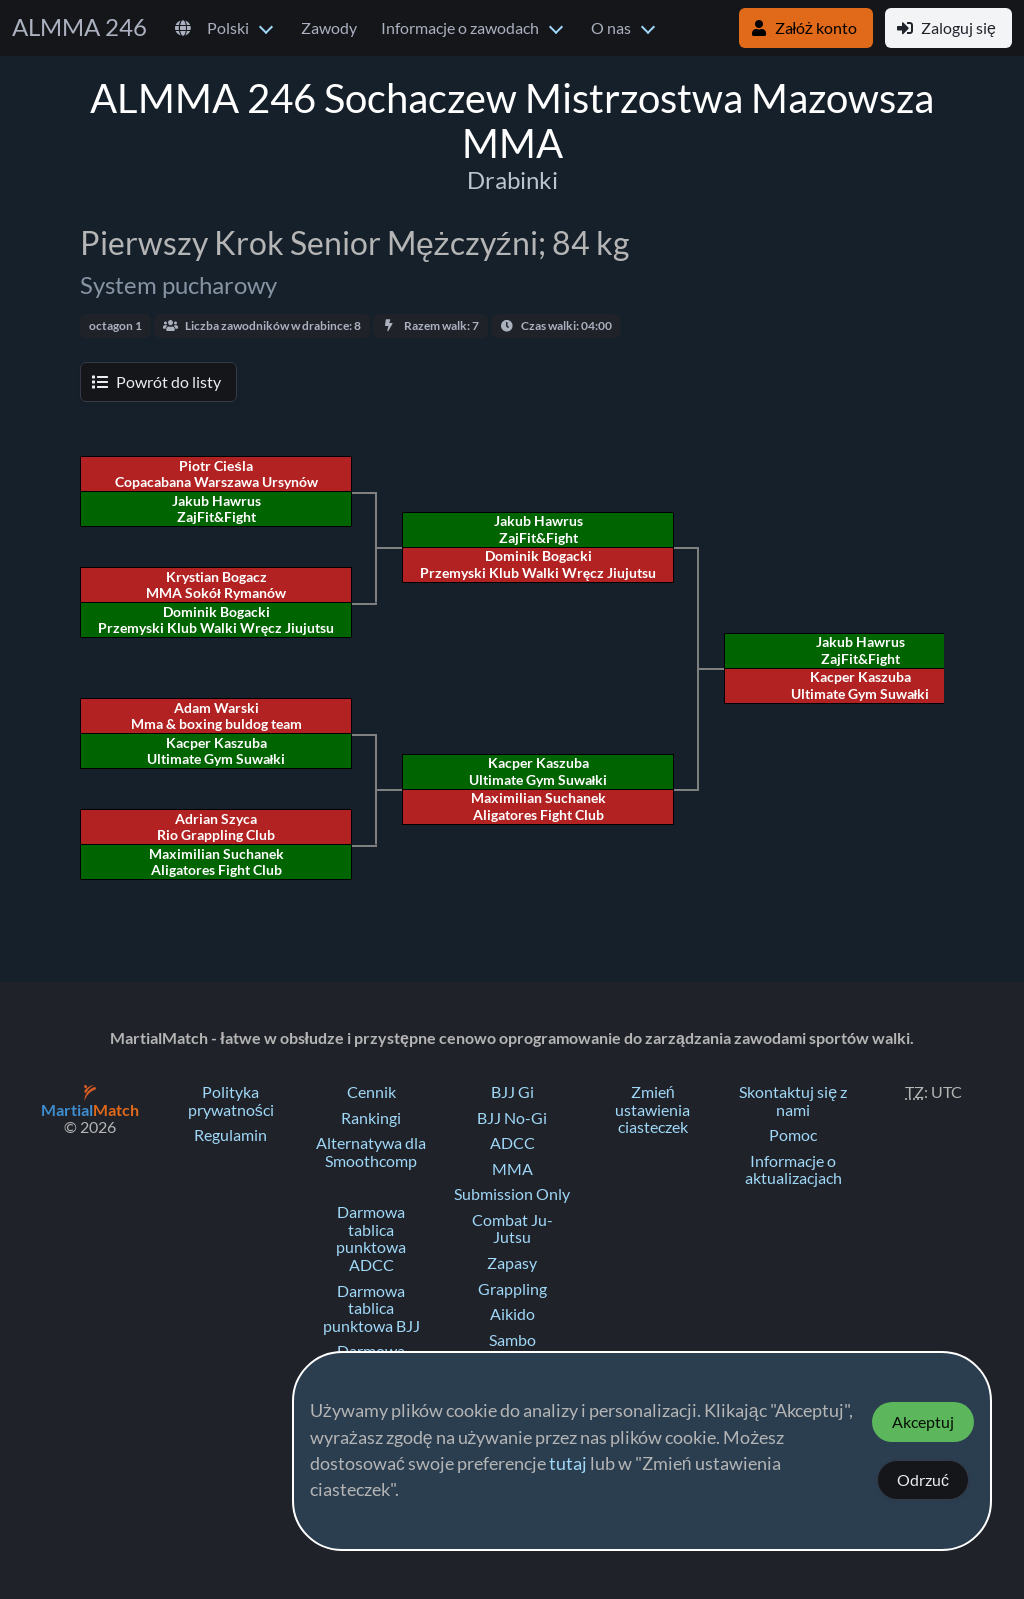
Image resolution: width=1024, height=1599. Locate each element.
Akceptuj (923, 1422)
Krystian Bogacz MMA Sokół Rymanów (216, 585)
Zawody (329, 28)
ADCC (512, 1143)
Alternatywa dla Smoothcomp (371, 1152)
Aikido (512, 1314)
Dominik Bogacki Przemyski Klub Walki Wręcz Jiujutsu (538, 564)
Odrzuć (923, 1480)
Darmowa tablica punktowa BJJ (371, 1308)
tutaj (568, 1464)
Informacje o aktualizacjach (793, 1170)
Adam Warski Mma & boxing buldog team (216, 716)
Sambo (512, 1340)
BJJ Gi (512, 1092)
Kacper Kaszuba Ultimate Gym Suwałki (860, 685)
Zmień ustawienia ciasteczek (652, 1109)
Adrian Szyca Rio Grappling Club (216, 827)
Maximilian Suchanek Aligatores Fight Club (538, 806)
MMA (512, 1169)
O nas (611, 28)
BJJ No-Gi (512, 1118)
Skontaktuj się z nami (793, 1101)
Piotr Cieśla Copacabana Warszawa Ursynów (216, 474)
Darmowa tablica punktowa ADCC (371, 1238)
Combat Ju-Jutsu (512, 1229)
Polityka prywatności (231, 1101)
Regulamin (230, 1135)
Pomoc (793, 1135)
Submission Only (512, 1194)
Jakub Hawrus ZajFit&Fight (860, 650)
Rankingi (371, 1118)
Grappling (512, 1289)
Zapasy (512, 1263)
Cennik (371, 1092)
